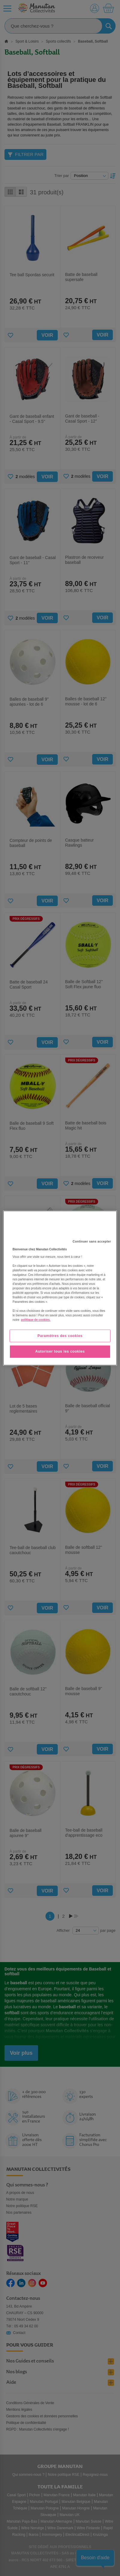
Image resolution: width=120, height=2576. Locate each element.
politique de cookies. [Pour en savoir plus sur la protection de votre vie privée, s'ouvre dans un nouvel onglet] (36, 1319)
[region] (60, 1288)
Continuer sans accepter (92, 1241)
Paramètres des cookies (60, 1336)
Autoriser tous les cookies (60, 1352)
